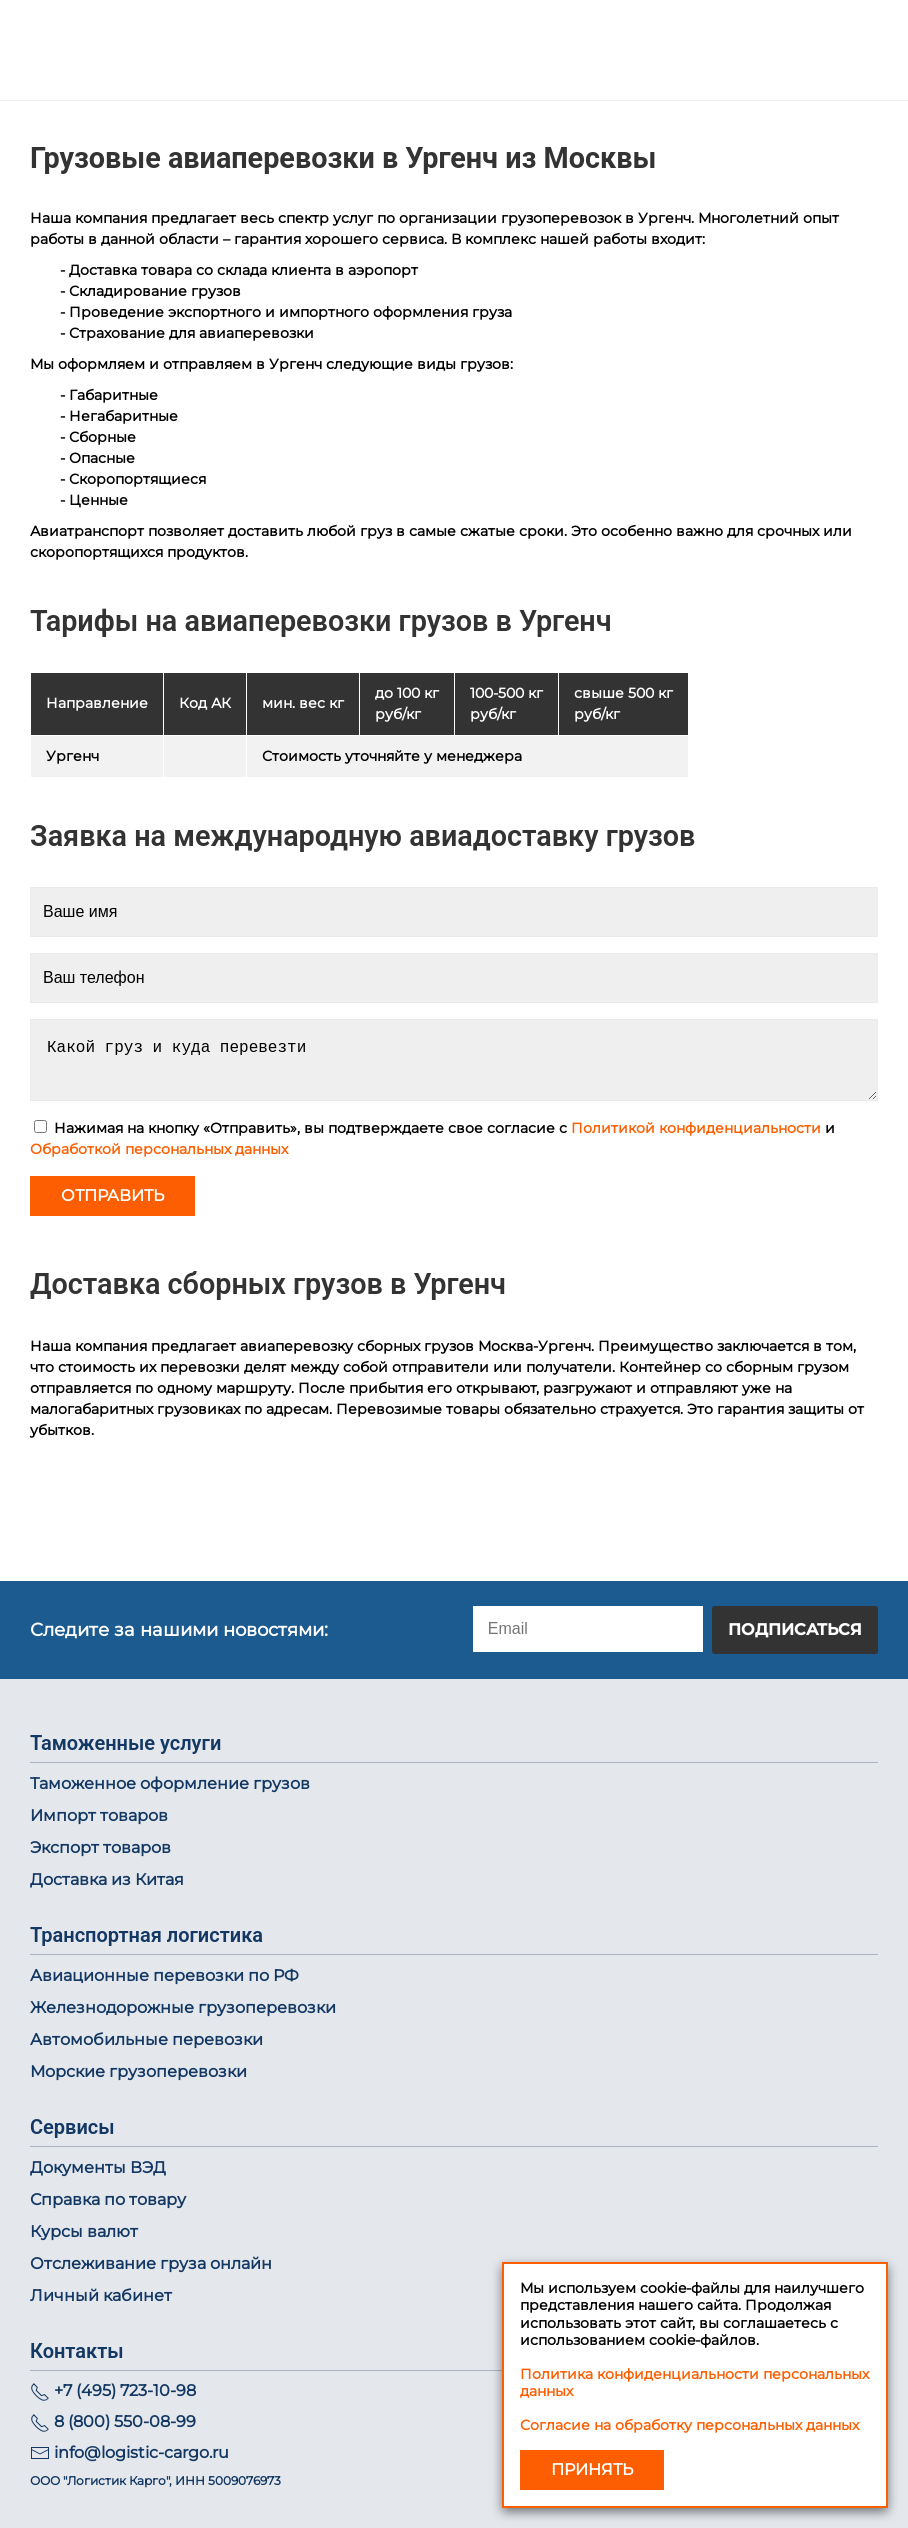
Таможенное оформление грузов (170, 1783)
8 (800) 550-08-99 (125, 2421)
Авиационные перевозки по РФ (164, 1975)
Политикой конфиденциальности (696, 1128)
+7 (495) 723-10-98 (125, 2390)
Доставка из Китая (107, 1879)
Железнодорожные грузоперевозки (183, 2007)
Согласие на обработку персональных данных (689, 2425)
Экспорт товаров (100, 1847)
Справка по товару (108, 2199)
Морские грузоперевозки (138, 2071)
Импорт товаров (99, 1815)
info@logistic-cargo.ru (141, 2452)
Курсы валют (84, 2231)
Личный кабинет (101, 2295)
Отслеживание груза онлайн (151, 2263)
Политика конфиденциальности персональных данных (694, 2383)
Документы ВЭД (98, 2167)
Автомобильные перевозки (146, 2039)
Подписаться (795, 1629)
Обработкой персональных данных (159, 1149)
